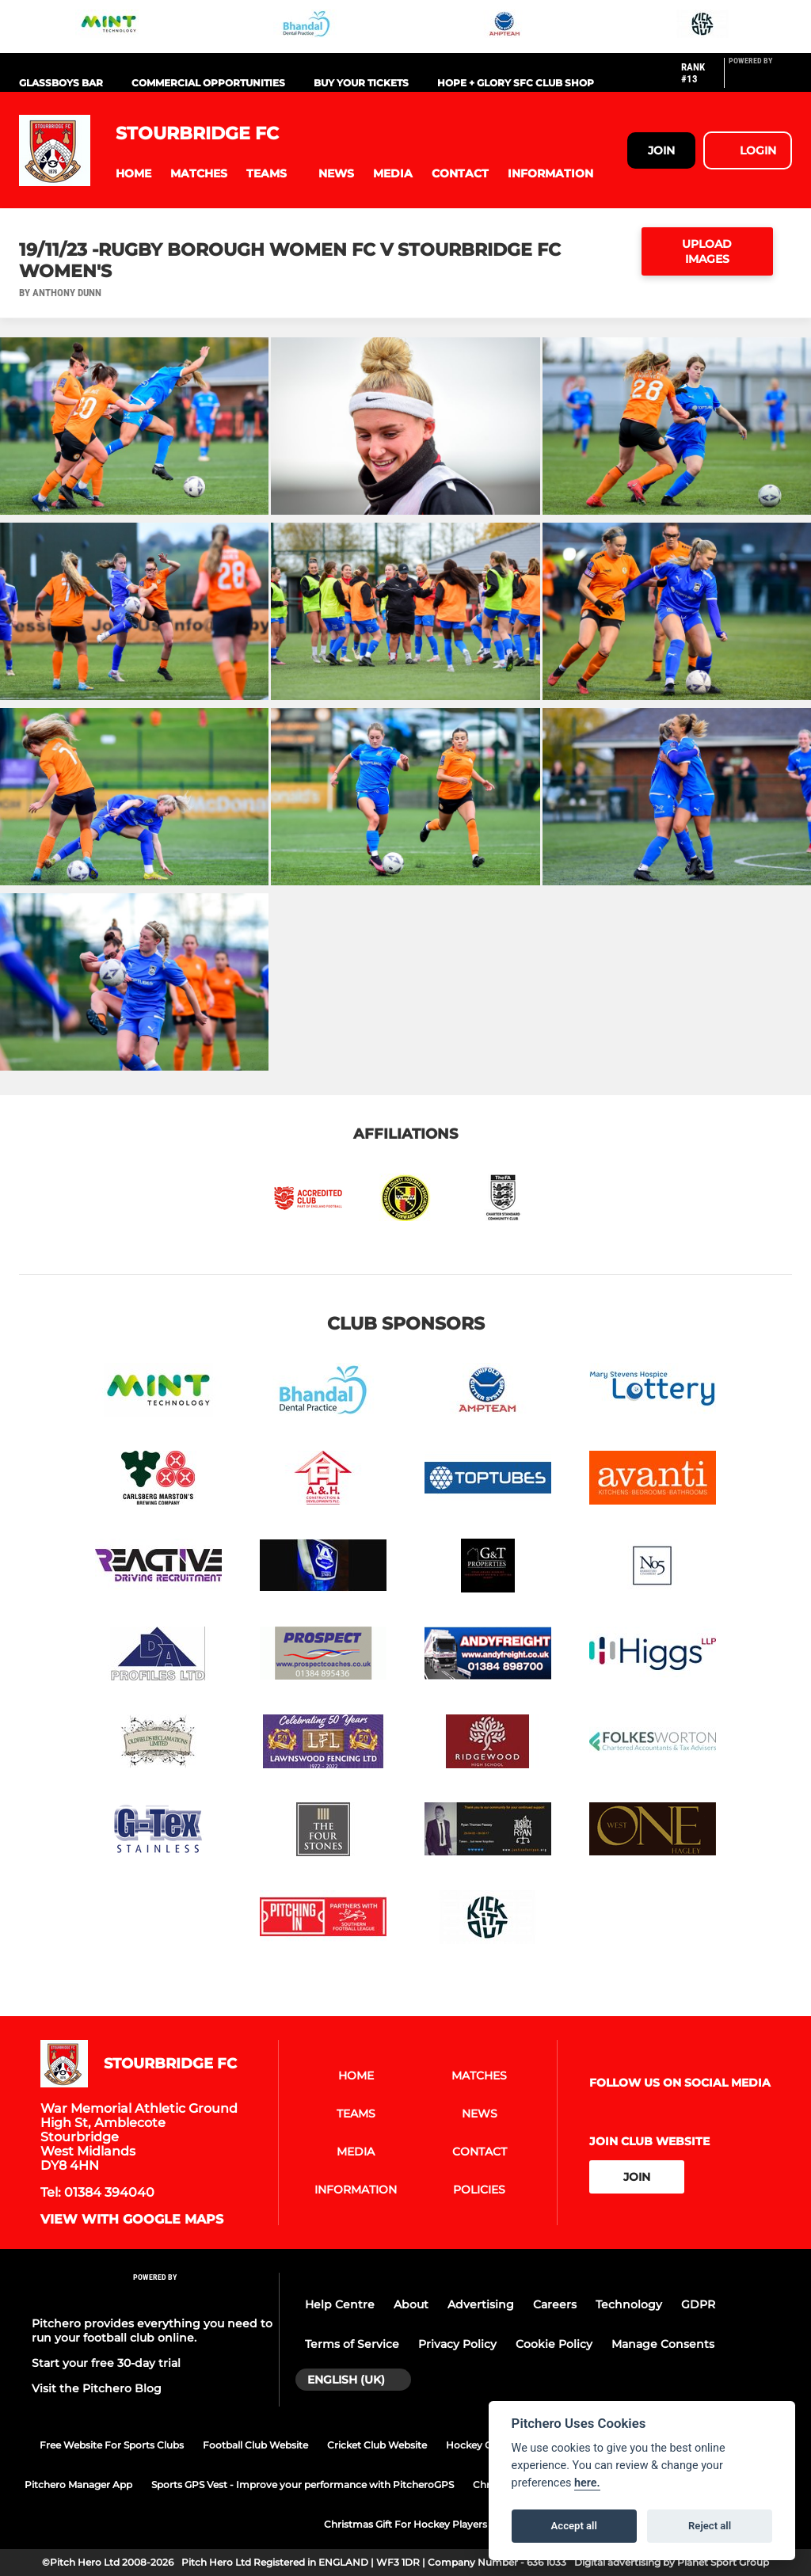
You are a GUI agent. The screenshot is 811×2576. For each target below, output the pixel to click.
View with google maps (131, 2219)
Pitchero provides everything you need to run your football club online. (152, 2330)
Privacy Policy (457, 2344)
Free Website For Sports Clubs (112, 2445)
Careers (555, 2304)
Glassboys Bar (61, 83)
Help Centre (340, 2304)
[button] (133, 173)
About (411, 2304)
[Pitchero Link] (760, 79)
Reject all (709, 2526)
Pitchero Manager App (78, 2484)
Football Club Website (255, 2445)
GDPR (698, 2304)
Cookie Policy (554, 2344)
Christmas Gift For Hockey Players (405, 2524)
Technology (629, 2304)
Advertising (480, 2304)
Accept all (574, 2526)
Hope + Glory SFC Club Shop (515, 83)
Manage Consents (662, 2344)
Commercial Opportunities (208, 83)
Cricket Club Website (377, 2445)
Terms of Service (352, 2344)
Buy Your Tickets (361, 83)
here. (587, 2483)
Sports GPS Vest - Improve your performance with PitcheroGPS (302, 2484)
